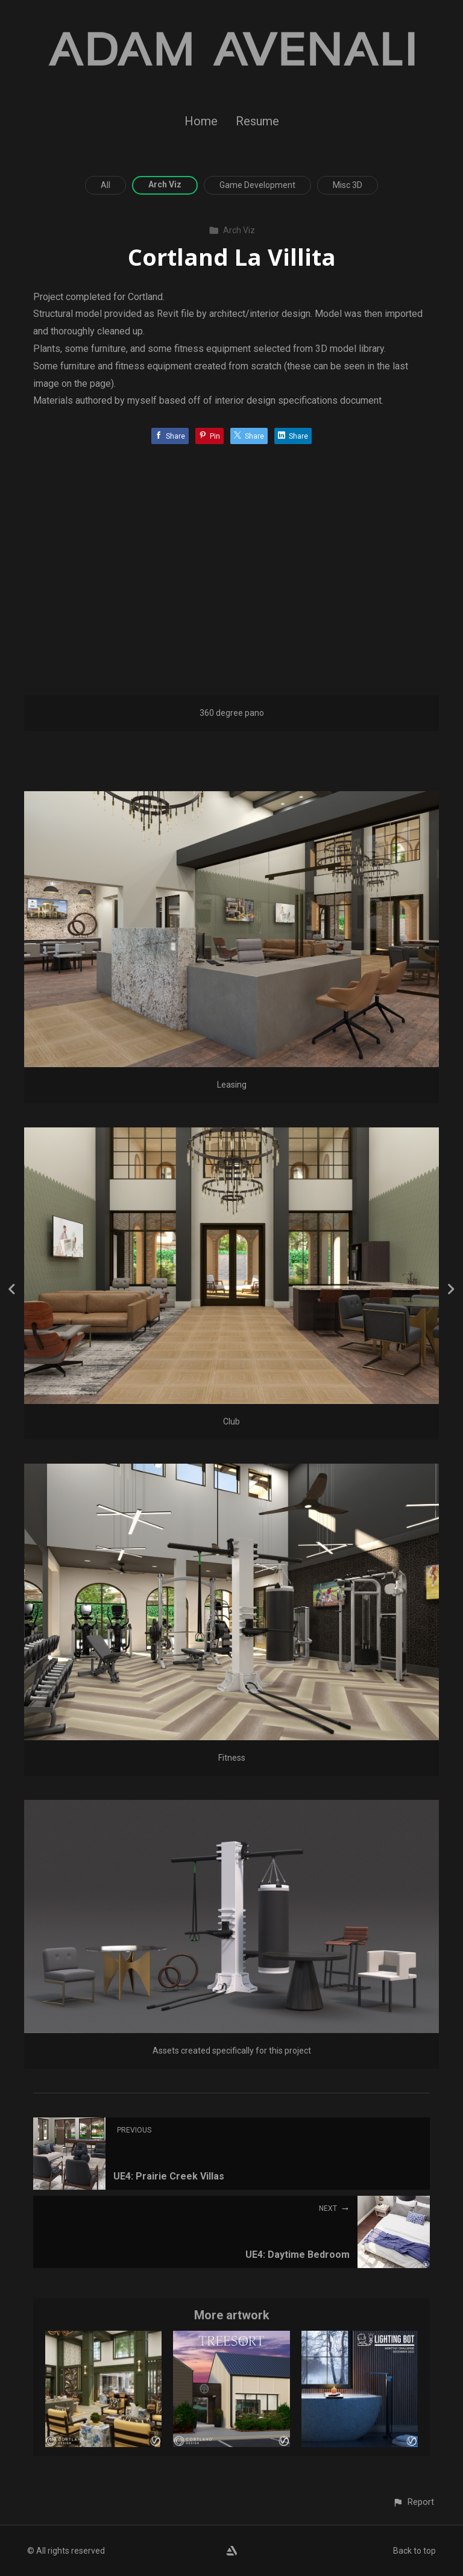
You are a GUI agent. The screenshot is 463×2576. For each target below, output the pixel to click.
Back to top (414, 2551)
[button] (413, 2502)
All (105, 185)
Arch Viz (164, 184)
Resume (257, 121)
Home (201, 121)
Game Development (257, 185)
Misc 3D (347, 185)
